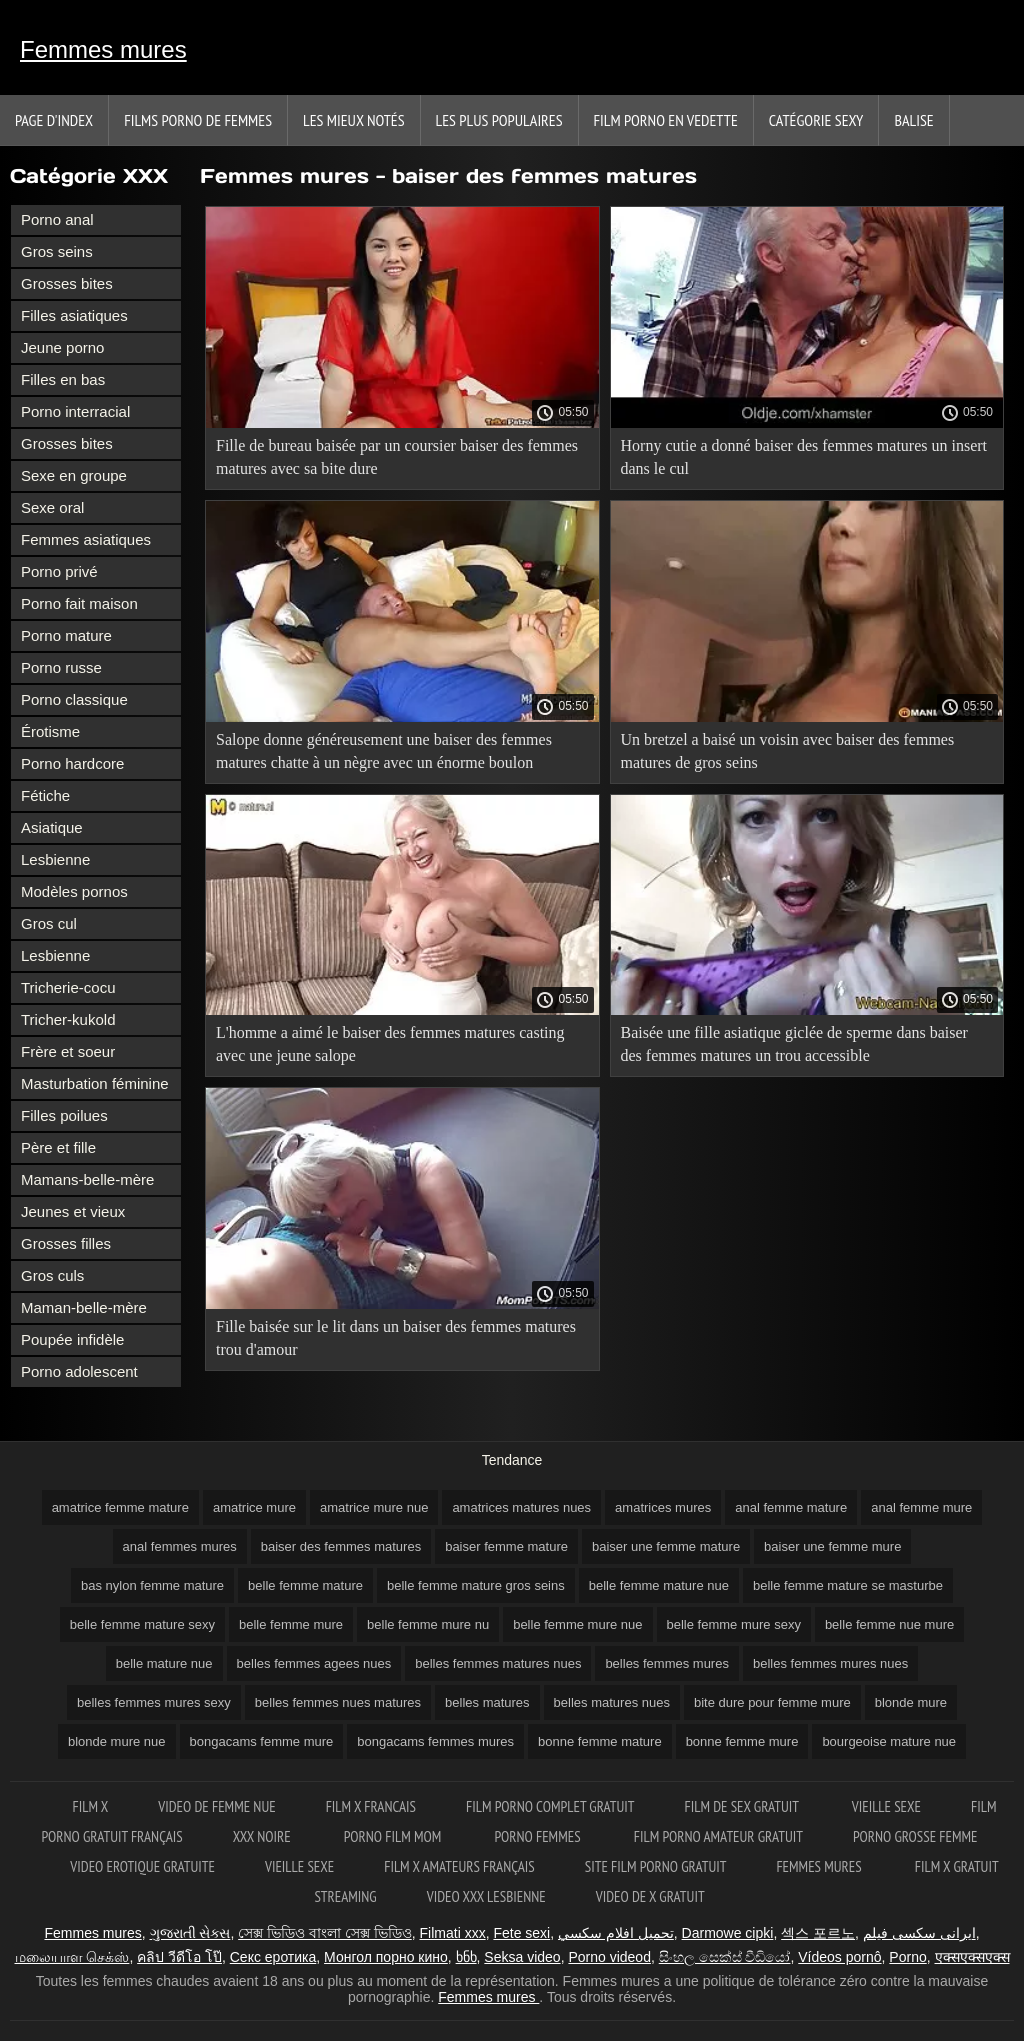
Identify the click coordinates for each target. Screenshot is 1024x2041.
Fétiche (45, 795)
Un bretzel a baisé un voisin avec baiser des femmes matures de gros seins (788, 751)
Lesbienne (55, 859)
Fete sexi (521, 1933)
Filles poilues (64, 1115)
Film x (91, 1806)
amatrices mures (663, 1507)
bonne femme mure (742, 1741)
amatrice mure (254, 1507)
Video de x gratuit (650, 1896)
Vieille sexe (886, 1806)
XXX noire (263, 1836)
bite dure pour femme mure (772, 1702)
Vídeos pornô (839, 1957)
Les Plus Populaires (499, 120)
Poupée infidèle (72, 1339)
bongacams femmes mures (435, 1741)
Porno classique (74, 699)
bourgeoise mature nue (889, 1741)
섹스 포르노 (818, 1933)
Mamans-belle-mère (87, 1179)
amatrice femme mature (120, 1507)
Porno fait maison (79, 603)
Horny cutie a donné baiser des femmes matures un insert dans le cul (804, 457)
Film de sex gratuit (743, 1806)
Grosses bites (67, 283)
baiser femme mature (506, 1546)
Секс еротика (273, 1957)
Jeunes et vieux (73, 1211)
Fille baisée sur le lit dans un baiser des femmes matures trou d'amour (396, 1338)
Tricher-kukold (68, 1019)
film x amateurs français (459, 1866)
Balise (913, 120)
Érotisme (50, 731)
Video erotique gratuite (142, 1866)
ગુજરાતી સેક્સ (190, 1933)
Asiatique (52, 827)
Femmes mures (103, 49)
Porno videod (609, 1957)
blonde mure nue (117, 1741)
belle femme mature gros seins (476, 1585)
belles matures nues (612, 1702)
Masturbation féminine (95, 1083)
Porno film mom (394, 1836)
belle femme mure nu (428, 1624)
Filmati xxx (453, 1933)
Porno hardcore (72, 763)
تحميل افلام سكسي (616, 1933)
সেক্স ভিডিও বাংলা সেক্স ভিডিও (325, 1933)
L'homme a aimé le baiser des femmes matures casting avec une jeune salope (390, 1044)
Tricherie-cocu (68, 987)
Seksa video (522, 1957)
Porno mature (66, 635)
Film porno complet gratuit (550, 1806)
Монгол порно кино (386, 1957)
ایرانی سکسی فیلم (919, 1933)
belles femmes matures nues (498, 1663)
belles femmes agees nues (314, 1663)
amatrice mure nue (374, 1507)
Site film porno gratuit (656, 1866)
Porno (907, 1957)
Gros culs (52, 1275)
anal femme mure (921, 1507)
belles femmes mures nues (830, 1663)
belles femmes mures (667, 1663)
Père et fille (58, 1147)
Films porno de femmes (198, 120)
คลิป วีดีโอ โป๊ (179, 1957)
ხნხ (466, 1957)
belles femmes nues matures (338, 1702)
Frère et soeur (68, 1051)
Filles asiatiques (74, 315)
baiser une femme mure (832, 1546)
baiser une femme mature (666, 1546)
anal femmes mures (180, 1546)
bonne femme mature (600, 1741)
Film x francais (371, 1806)
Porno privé (59, 571)
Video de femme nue (216, 1806)
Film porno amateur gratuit (718, 1836)
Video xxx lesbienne (486, 1896)
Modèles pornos (74, 891)
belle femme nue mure (889, 1624)
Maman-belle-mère (84, 1307)
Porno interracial (75, 411)
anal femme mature (791, 1507)
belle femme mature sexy (142, 1624)
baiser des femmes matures (341, 1546)
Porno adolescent (79, 1371)
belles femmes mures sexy (154, 1702)
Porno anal (57, 219)
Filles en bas (63, 379)
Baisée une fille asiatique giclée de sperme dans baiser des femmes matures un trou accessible (794, 1044)
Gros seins (57, 251)
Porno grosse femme (915, 1836)
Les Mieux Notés (354, 120)
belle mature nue (164, 1663)
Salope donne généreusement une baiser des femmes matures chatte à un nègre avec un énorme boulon (384, 751)
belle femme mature (305, 1585)
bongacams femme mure (262, 1741)
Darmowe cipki (728, 1933)
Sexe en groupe (74, 475)
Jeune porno (62, 347)
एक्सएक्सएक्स (972, 1957)
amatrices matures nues (521, 1507)
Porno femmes (538, 1836)
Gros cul (49, 923)
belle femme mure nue (577, 1624)
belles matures (487, 1702)
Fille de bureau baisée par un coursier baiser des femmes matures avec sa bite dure (397, 457)
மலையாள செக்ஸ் (72, 1957)
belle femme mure (291, 1624)
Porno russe (61, 667)
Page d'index (54, 120)
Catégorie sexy (816, 120)
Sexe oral (52, 507)
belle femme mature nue (659, 1585)
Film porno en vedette (666, 120)
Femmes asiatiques (86, 539)
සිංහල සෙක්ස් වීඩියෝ (725, 1957)
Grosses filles (66, 1243)
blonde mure (911, 1702)
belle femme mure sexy (734, 1624)
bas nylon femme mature (152, 1585)
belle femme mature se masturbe (848, 1585)
